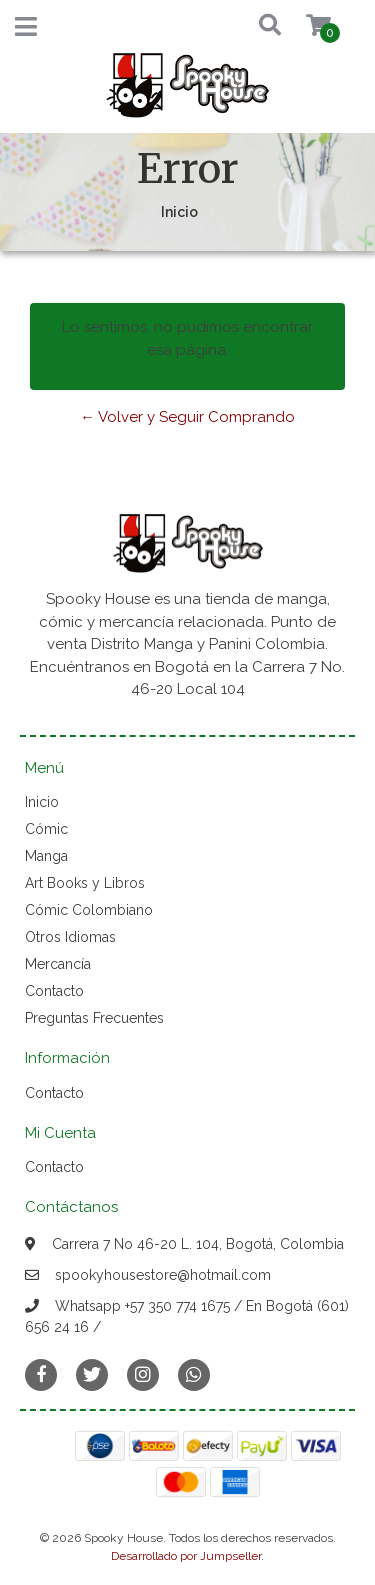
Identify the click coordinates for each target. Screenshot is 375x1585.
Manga (46, 856)
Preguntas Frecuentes (94, 1018)
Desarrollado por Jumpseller (186, 1556)
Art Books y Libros (85, 883)
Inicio (42, 802)
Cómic (46, 829)
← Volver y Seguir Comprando (187, 417)
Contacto (54, 991)
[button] (251, 26)
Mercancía (58, 964)
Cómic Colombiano (89, 910)
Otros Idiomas (70, 937)
